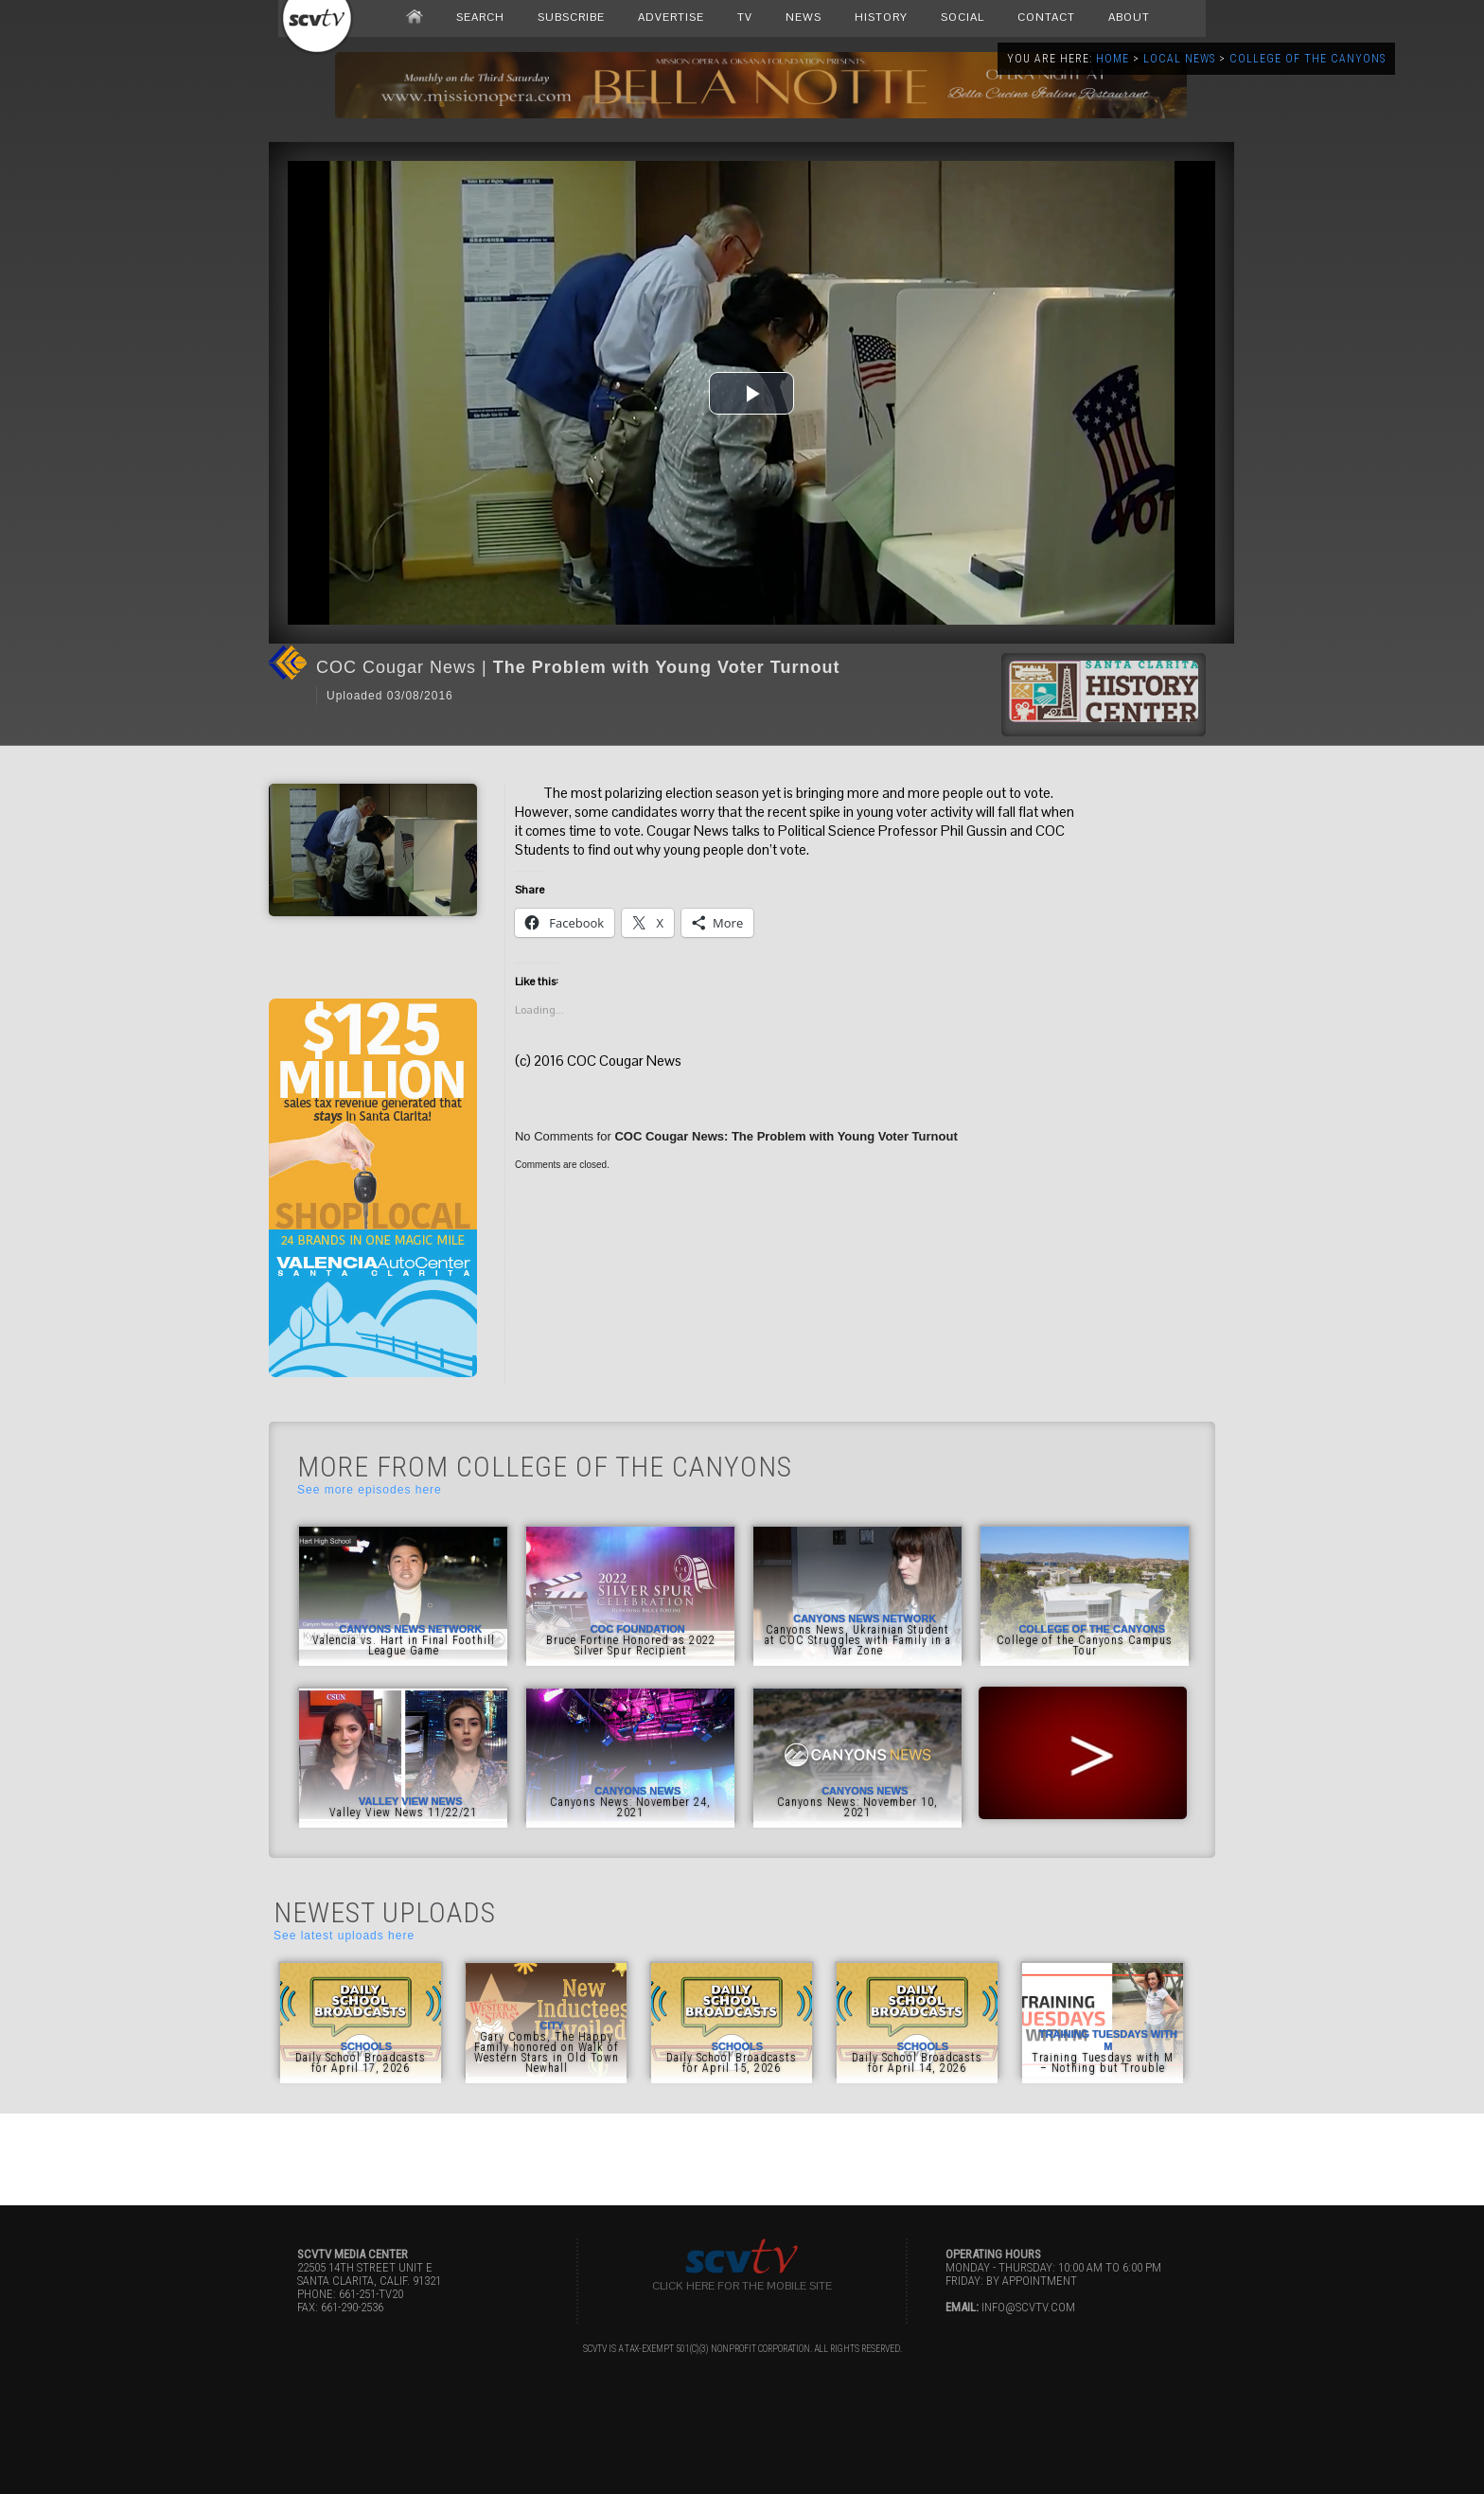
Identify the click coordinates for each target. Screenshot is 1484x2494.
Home (1112, 58)
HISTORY (881, 17)
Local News (1179, 58)
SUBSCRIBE (571, 17)
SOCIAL (962, 17)
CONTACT (1046, 17)
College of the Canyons (1307, 58)
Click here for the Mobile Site (742, 2285)
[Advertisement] (742, 2156)
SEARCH (480, 17)
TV (744, 17)
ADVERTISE (671, 17)
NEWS (804, 17)
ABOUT (1129, 17)
